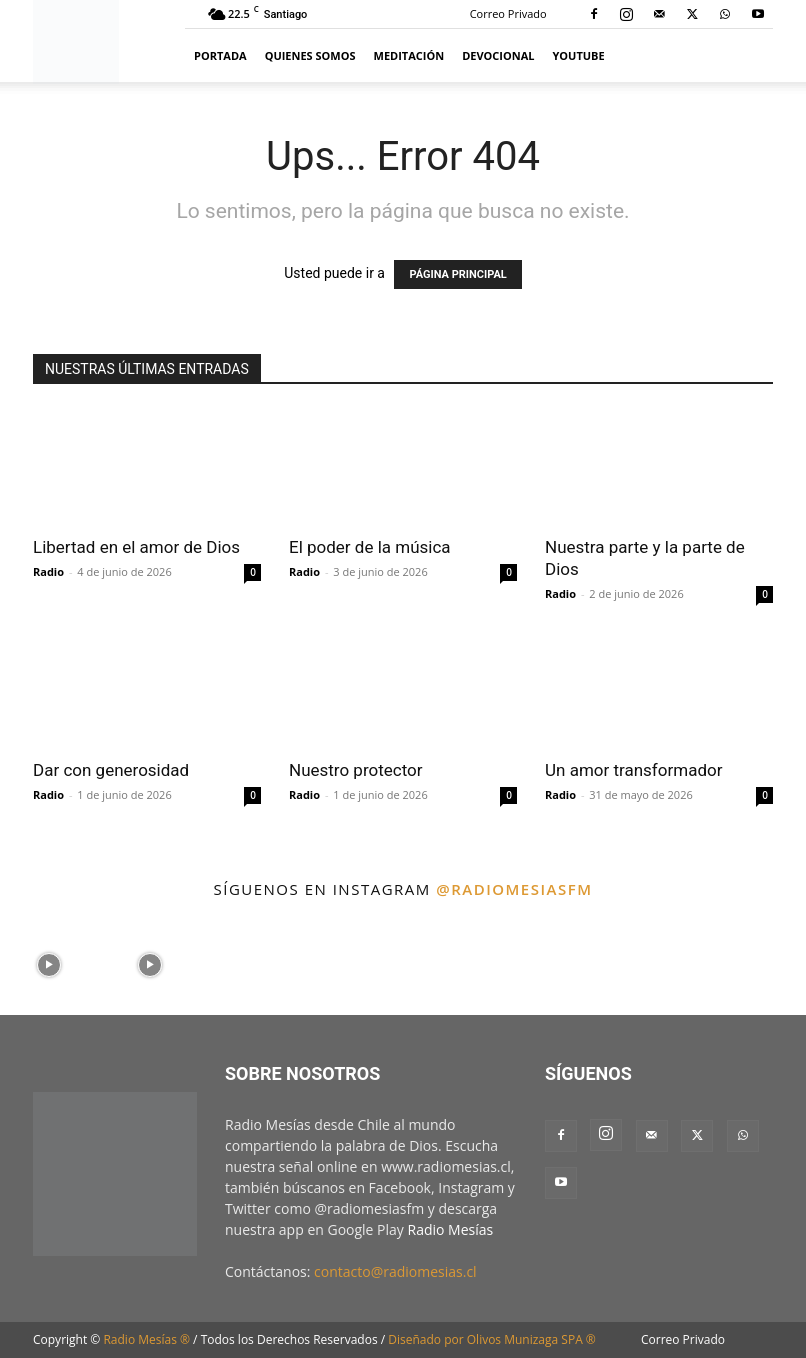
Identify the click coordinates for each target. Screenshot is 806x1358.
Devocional (498, 55)
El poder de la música (370, 547)
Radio (48, 571)
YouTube (579, 55)
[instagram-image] (48, 962)
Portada (220, 55)
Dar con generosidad (111, 770)
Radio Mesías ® (146, 1339)
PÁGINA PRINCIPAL (457, 274)
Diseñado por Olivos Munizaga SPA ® (492, 1339)
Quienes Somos (310, 55)
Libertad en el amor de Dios (136, 547)
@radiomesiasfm (514, 889)
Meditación (409, 55)
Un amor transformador (633, 770)
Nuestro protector (356, 770)
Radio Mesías (451, 1229)
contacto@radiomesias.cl (395, 1271)
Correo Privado (508, 13)
